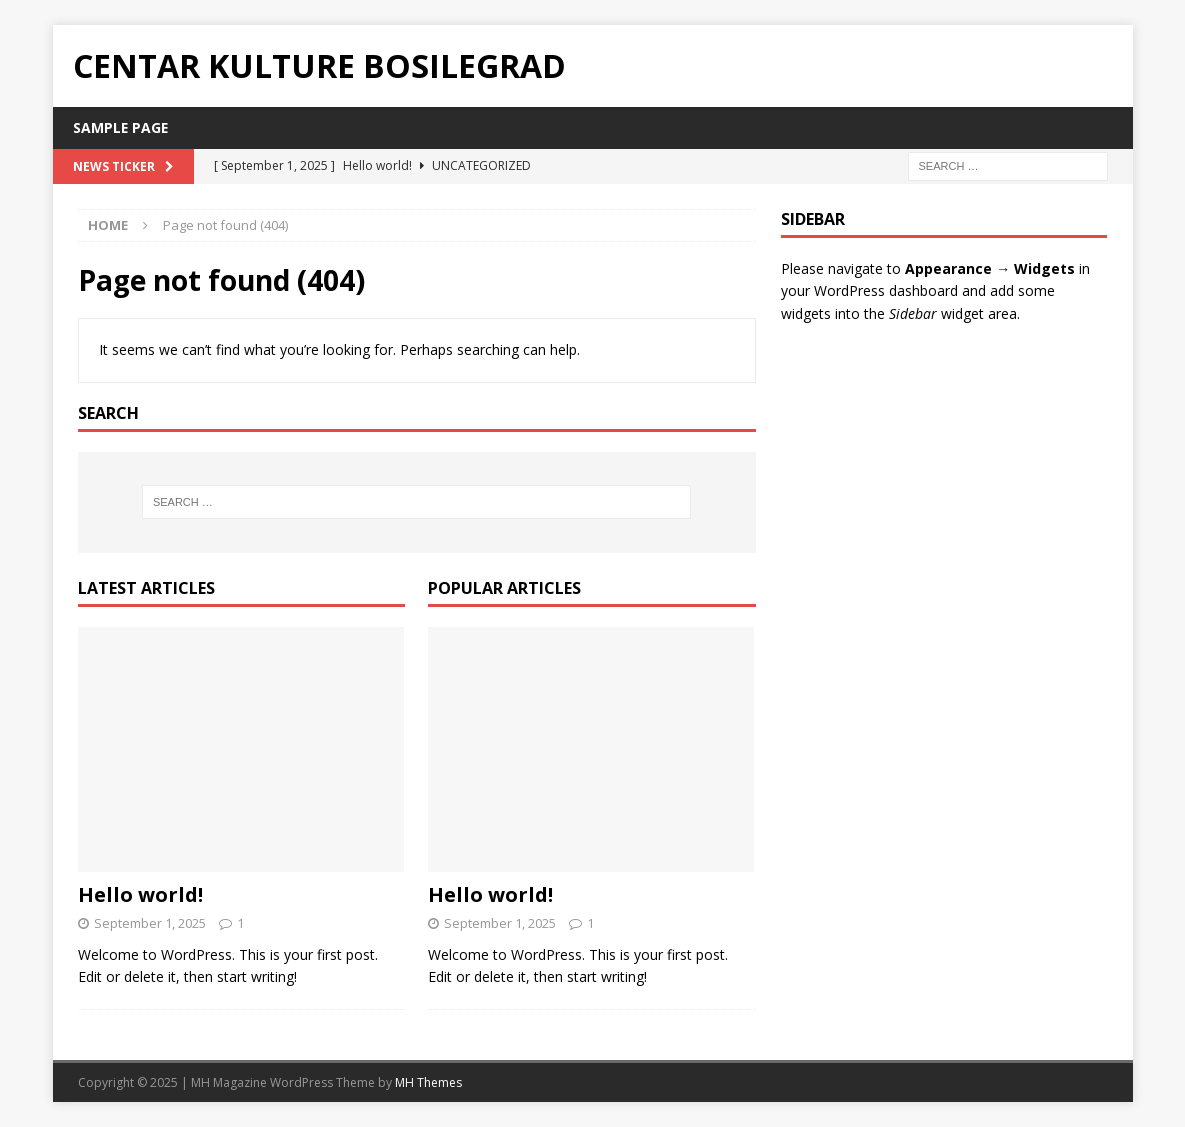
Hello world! (140, 894)
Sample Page (121, 127)
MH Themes (428, 1082)
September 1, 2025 (150, 923)
